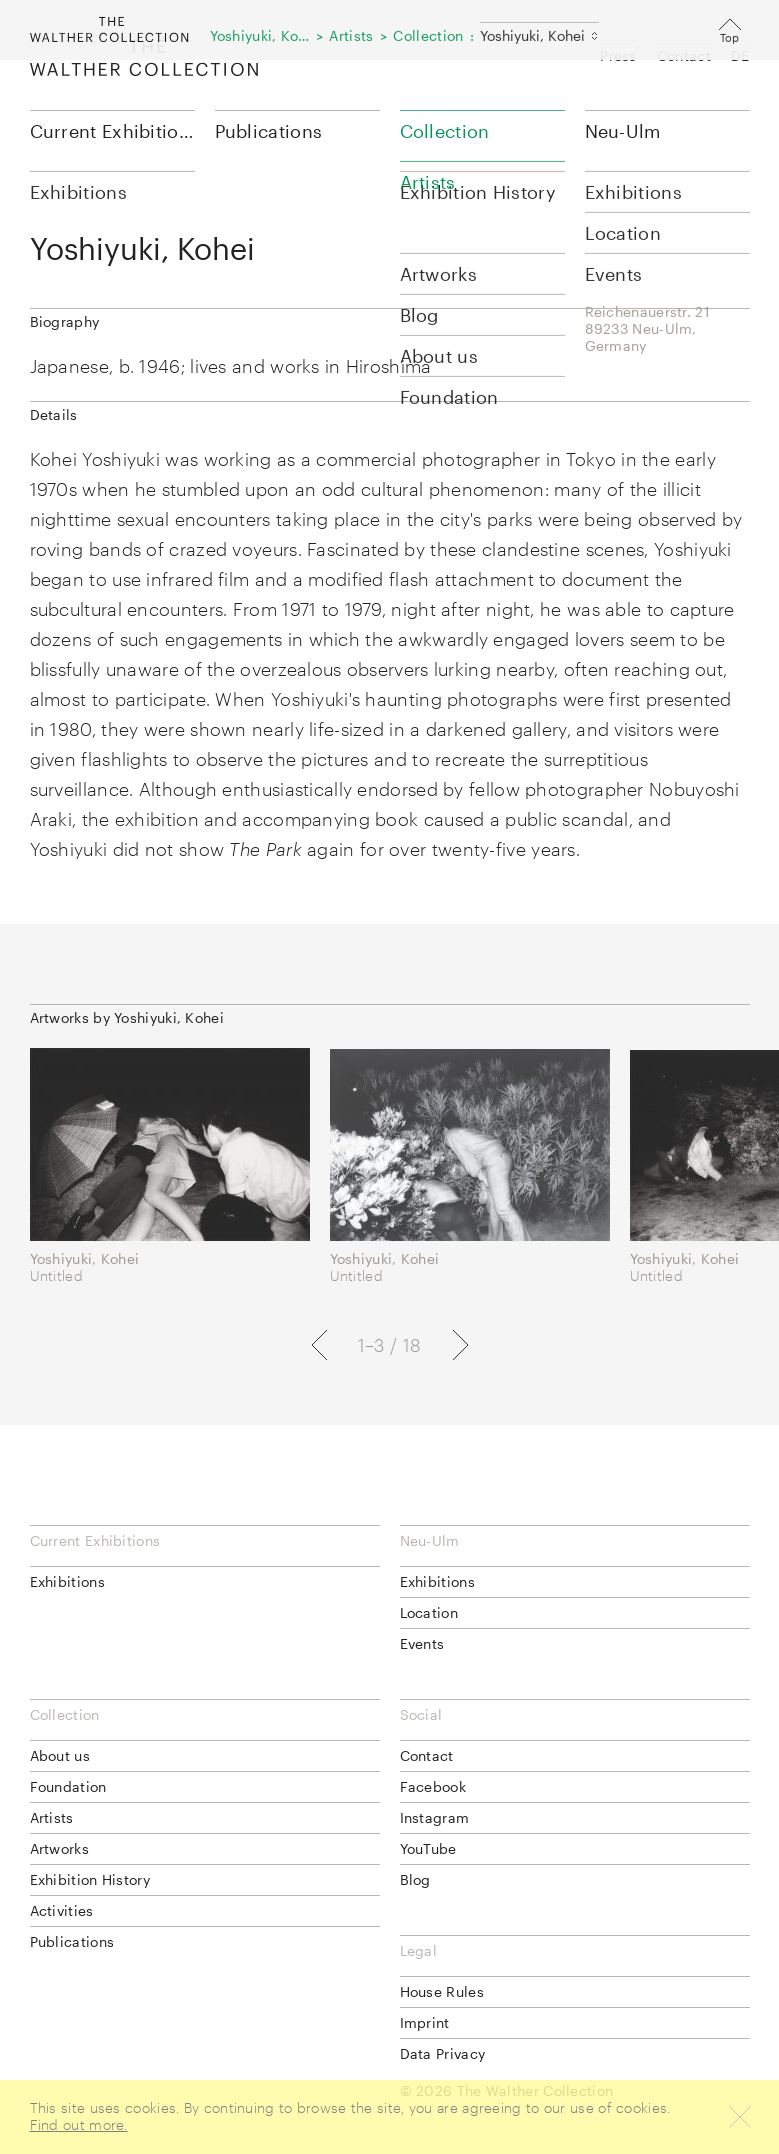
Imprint (425, 2022)
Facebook (433, 1786)
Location (429, 1612)
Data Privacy (443, 2053)
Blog (415, 1879)
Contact (684, 55)
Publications (269, 131)
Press (618, 55)
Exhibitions (67, 1581)
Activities (62, 1910)
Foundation (68, 1786)
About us (60, 1755)
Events (422, 1643)
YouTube (428, 1848)
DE (740, 55)
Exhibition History (90, 1879)
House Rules (442, 1991)
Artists (52, 1817)
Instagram (435, 1817)
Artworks (59, 1848)
